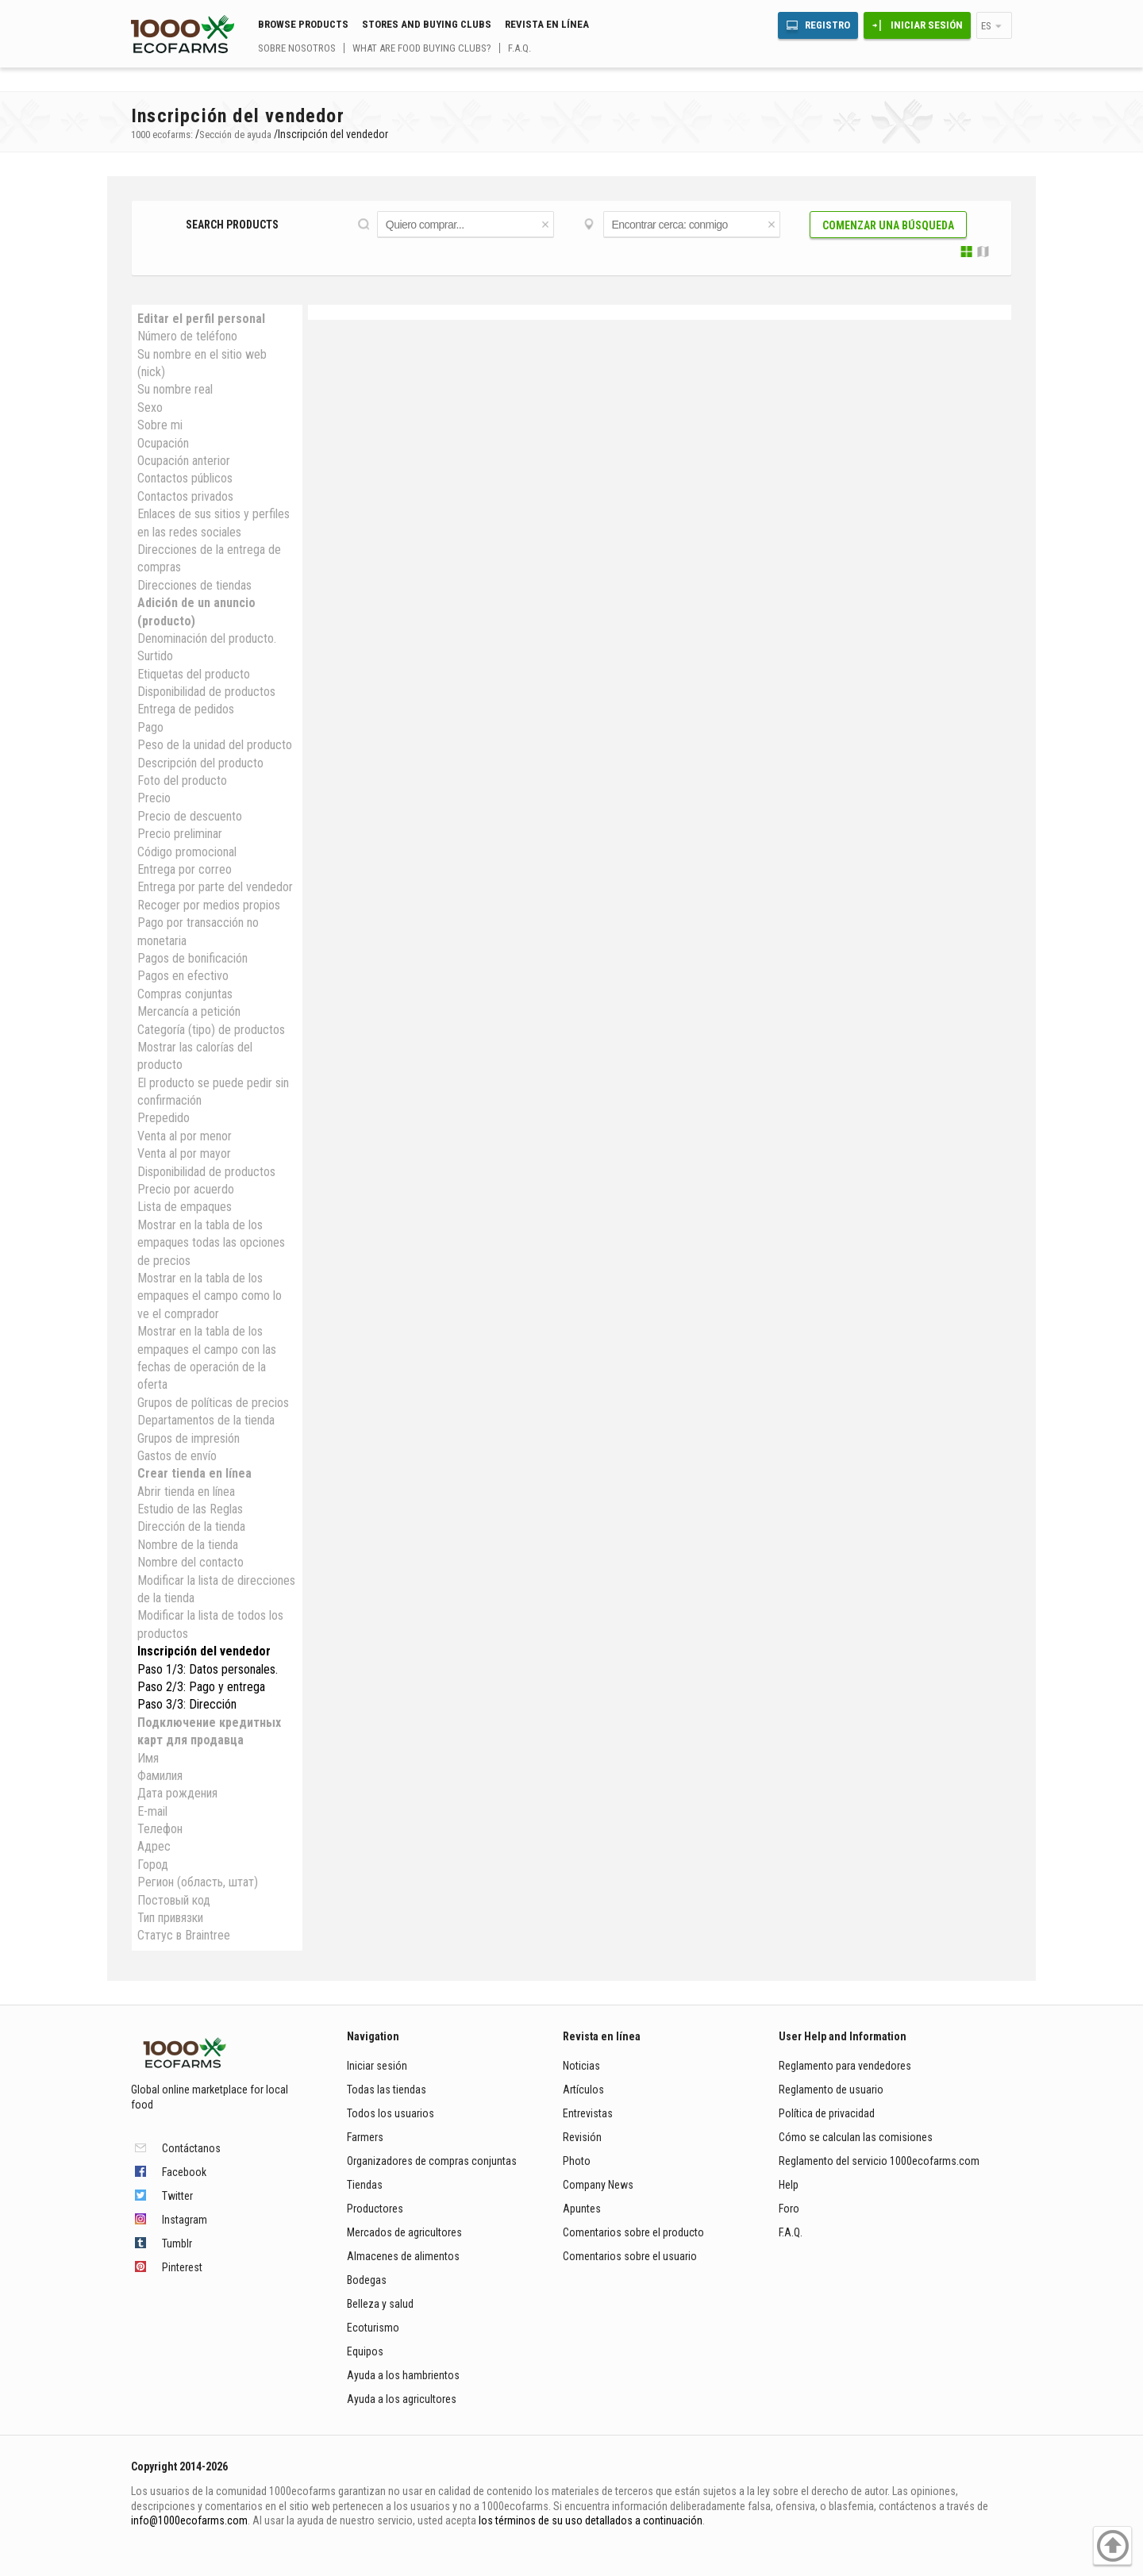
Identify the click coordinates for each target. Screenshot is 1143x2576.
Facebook (184, 2172)
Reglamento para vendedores (845, 2065)
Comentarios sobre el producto (633, 2232)
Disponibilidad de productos (206, 691)
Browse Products (303, 24)
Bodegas (367, 2280)
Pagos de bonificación (192, 958)
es (986, 26)
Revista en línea (547, 24)
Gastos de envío (177, 1455)
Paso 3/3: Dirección (187, 1704)
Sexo (150, 407)
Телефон (160, 1828)
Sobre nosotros (297, 48)
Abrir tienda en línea (186, 1491)
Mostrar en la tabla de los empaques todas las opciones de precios (211, 1242)
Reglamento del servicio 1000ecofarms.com (879, 2161)
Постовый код (173, 1900)
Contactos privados (185, 496)
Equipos (365, 2351)
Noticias (581, 2065)
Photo (577, 2161)
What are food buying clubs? (421, 48)
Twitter (177, 2196)
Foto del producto (182, 780)
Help (789, 2184)
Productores (375, 2208)
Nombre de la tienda (187, 1544)
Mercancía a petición (189, 1011)
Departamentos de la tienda (206, 1420)
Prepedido (163, 1117)
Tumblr (177, 2243)
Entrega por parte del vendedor (215, 886)
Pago (150, 727)
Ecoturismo (373, 2327)
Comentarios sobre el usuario (630, 2256)
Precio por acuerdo (185, 1189)
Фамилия (160, 1775)
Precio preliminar (179, 833)
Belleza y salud (380, 2303)
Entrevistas (588, 2113)
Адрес (154, 1846)
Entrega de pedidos (185, 709)
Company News (598, 2184)
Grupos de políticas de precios (213, 1402)
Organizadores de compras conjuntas (432, 2161)
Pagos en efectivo (183, 975)
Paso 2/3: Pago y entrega (201, 1686)
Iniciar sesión (927, 25)
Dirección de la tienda (191, 1526)
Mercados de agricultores (404, 2232)
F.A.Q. (519, 48)
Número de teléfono (187, 336)
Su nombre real (175, 389)
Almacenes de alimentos (403, 2256)
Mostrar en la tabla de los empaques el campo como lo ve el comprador (209, 1296)
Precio (154, 797)
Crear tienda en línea (194, 1473)
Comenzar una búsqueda (888, 225)
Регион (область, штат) (197, 1882)
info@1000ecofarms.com (189, 2520)
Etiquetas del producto (193, 674)
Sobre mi (160, 425)
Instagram (184, 2219)
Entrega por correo (184, 869)
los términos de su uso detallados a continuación (590, 2520)
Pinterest (182, 2267)
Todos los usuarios (390, 2113)
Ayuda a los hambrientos (403, 2375)
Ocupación (163, 443)
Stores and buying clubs (426, 24)
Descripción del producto (200, 763)
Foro (789, 2208)
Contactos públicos (185, 478)
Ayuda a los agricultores (401, 2399)
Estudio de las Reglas (190, 1509)
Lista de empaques (184, 1206)
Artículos (583, 2089)
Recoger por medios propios (208, 905)
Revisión (582, 2137)
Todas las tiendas (386, 2089)
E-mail (152, 1811)
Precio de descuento (189, 816)
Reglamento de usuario (831, 2089)
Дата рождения (177, 1793)
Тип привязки (170, 1917)
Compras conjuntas (185, 994)
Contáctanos (191, 2148)
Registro (827, 25)
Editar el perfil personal (201, 318)
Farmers (365, 2137)
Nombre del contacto (190, 1562)
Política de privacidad (828, 2113)
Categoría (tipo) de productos (211, 1029)
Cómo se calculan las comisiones (856, 2137)
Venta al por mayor (184, 1153)
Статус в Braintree (183, 1935)
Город (152, 1864)
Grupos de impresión (188, 1438)
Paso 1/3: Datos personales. (207, 1669)
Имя (148, 1758)
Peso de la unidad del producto (214, 744)
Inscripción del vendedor (204, 1651)
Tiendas (365, 2184)
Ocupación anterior (183, 460)
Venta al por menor (184, 1136)
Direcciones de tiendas (194, 585)
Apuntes (582, 2208)
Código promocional (187, 851)
